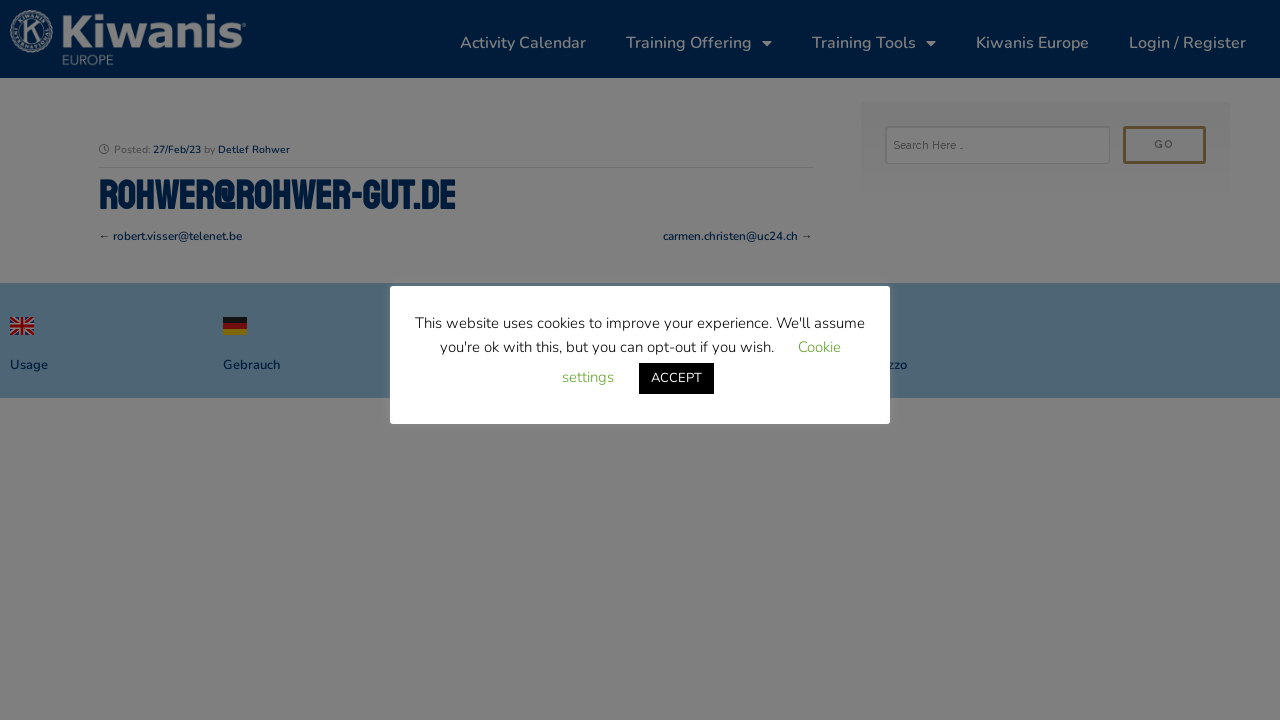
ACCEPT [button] (676, 378)
